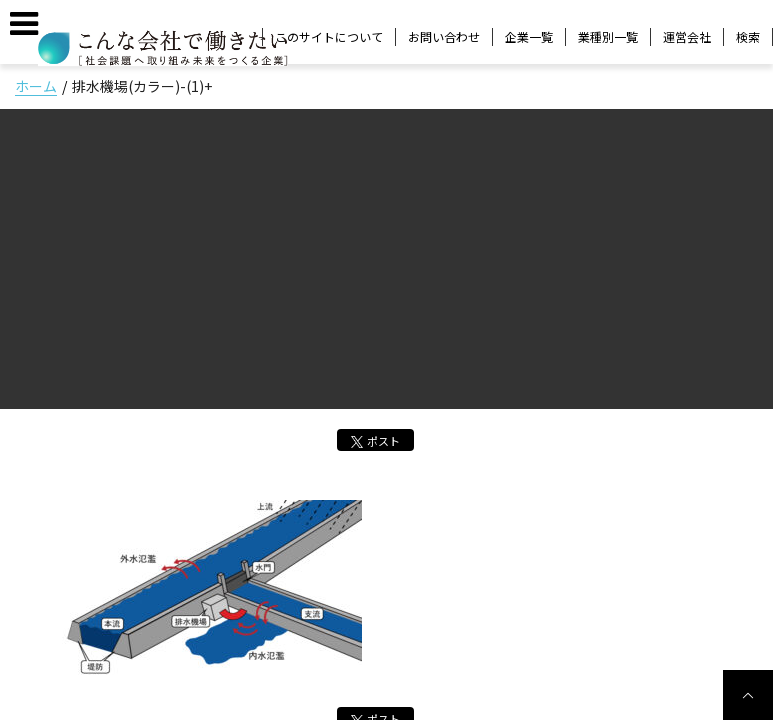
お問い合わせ (444, 36)
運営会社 (687, 36)
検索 (748, 37)
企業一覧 (529, 36)
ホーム (36, 86)
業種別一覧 (608, 36)
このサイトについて (329, 36)
